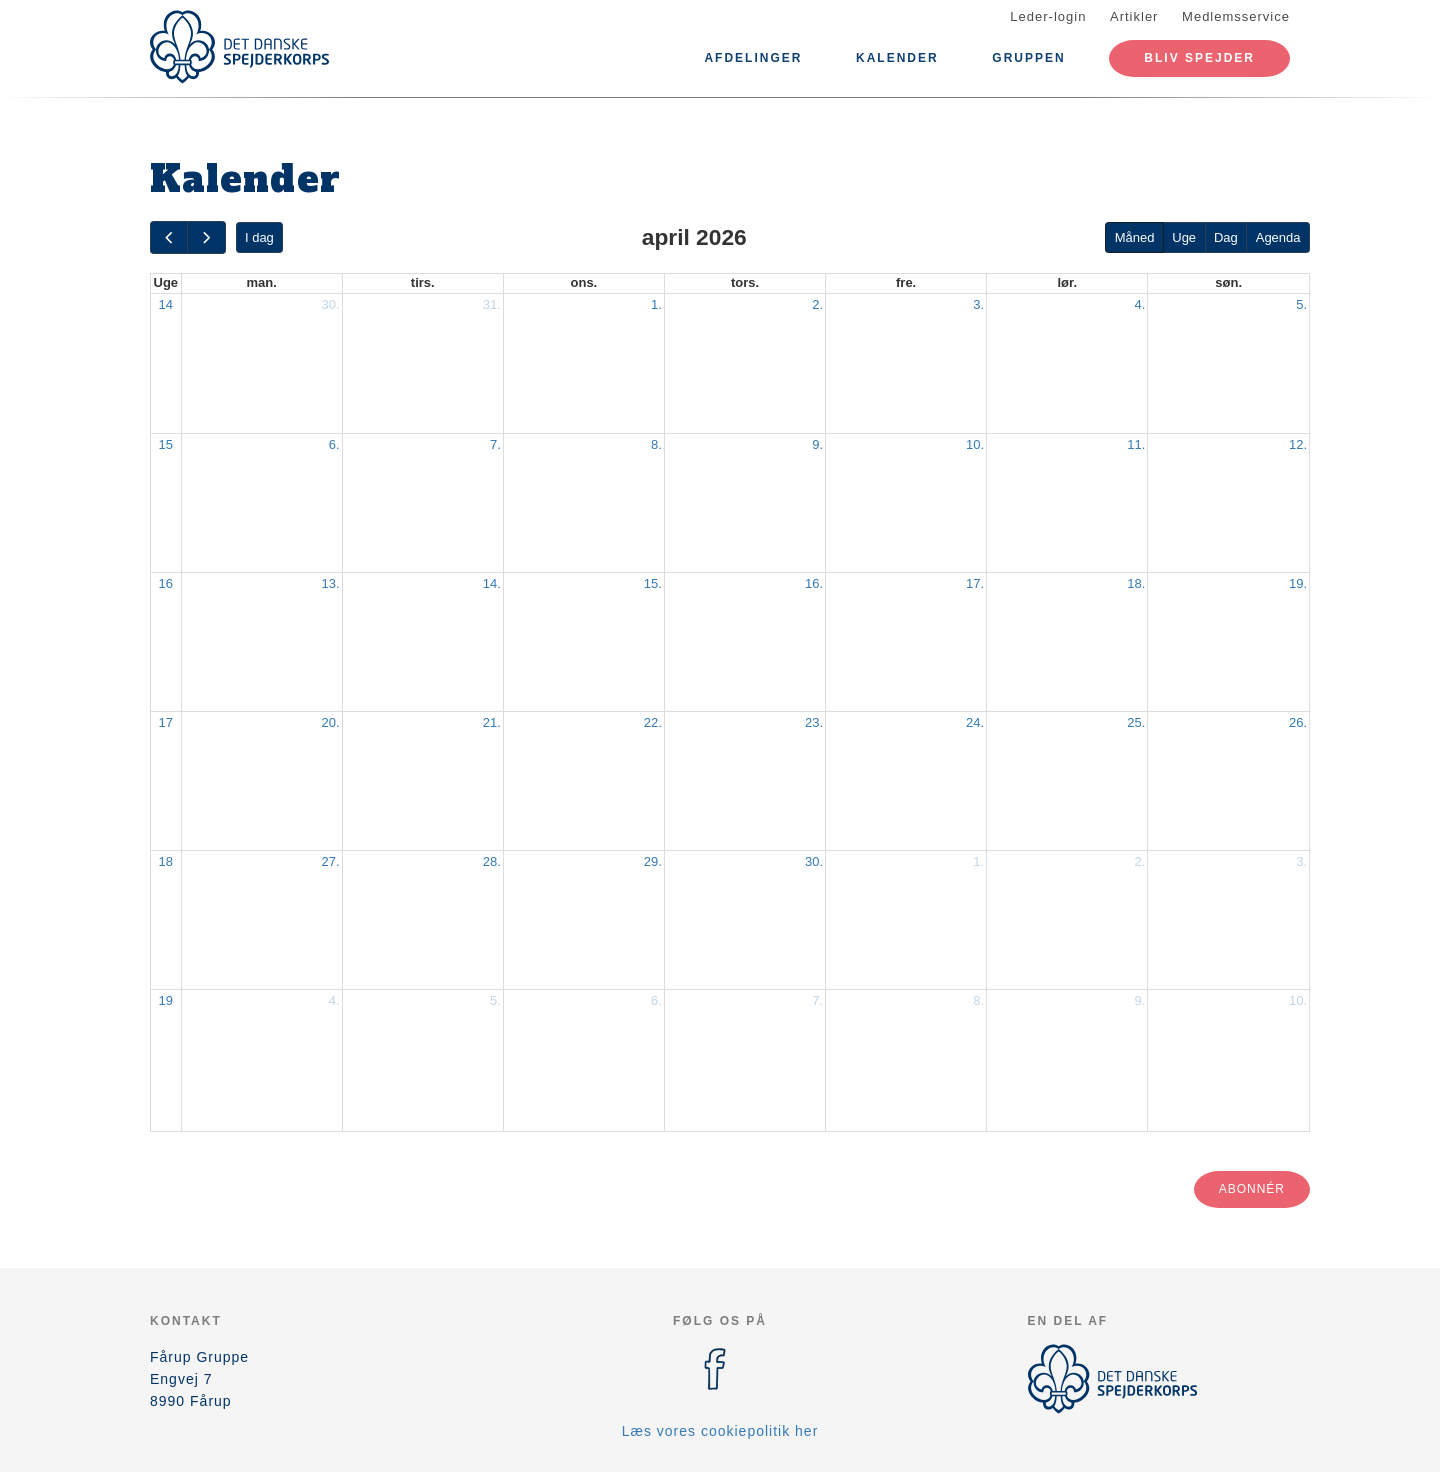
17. (975, 583)
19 (166, 1000)
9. (817, 444)
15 (166, 444)
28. (492, 861)
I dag (259, 237)
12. (1298, 444)
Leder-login (1048, 16)
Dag (1226, 237)
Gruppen (1028, 58)
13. (331, 583)
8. (656, 444)
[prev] (169, 237)
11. (1136, 444)
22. (653, 722)
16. (814, 583)
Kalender (897, 58)
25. (1136, 722)
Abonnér (1252, 1189)
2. (817, 304)
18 (166, 861)
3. (978, 304)
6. (334, 444)
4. (1139, 304)
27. (331, 861)
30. (331, 304)
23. (814, 722)
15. (653, 583)
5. (1301, 304)
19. (1298, 583)
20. (331, 722)
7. (495, 444)
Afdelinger (753, 58)
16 (166, 583)
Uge (1184, 237)
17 (166, 722)
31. (492, 304)
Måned (1135, 237)
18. (1136, 583)
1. (656, 304)
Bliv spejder (1199, 58)
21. (492, 722)
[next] (206, 237)
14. (492, 583)
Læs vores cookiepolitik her (720, 1431)
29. (653, 861)
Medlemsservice (1236, 16)
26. (1298, 722)
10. (975, 444)
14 (166, 304)
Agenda (1278, 237)
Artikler (1134, 16)
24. (975, 722)
